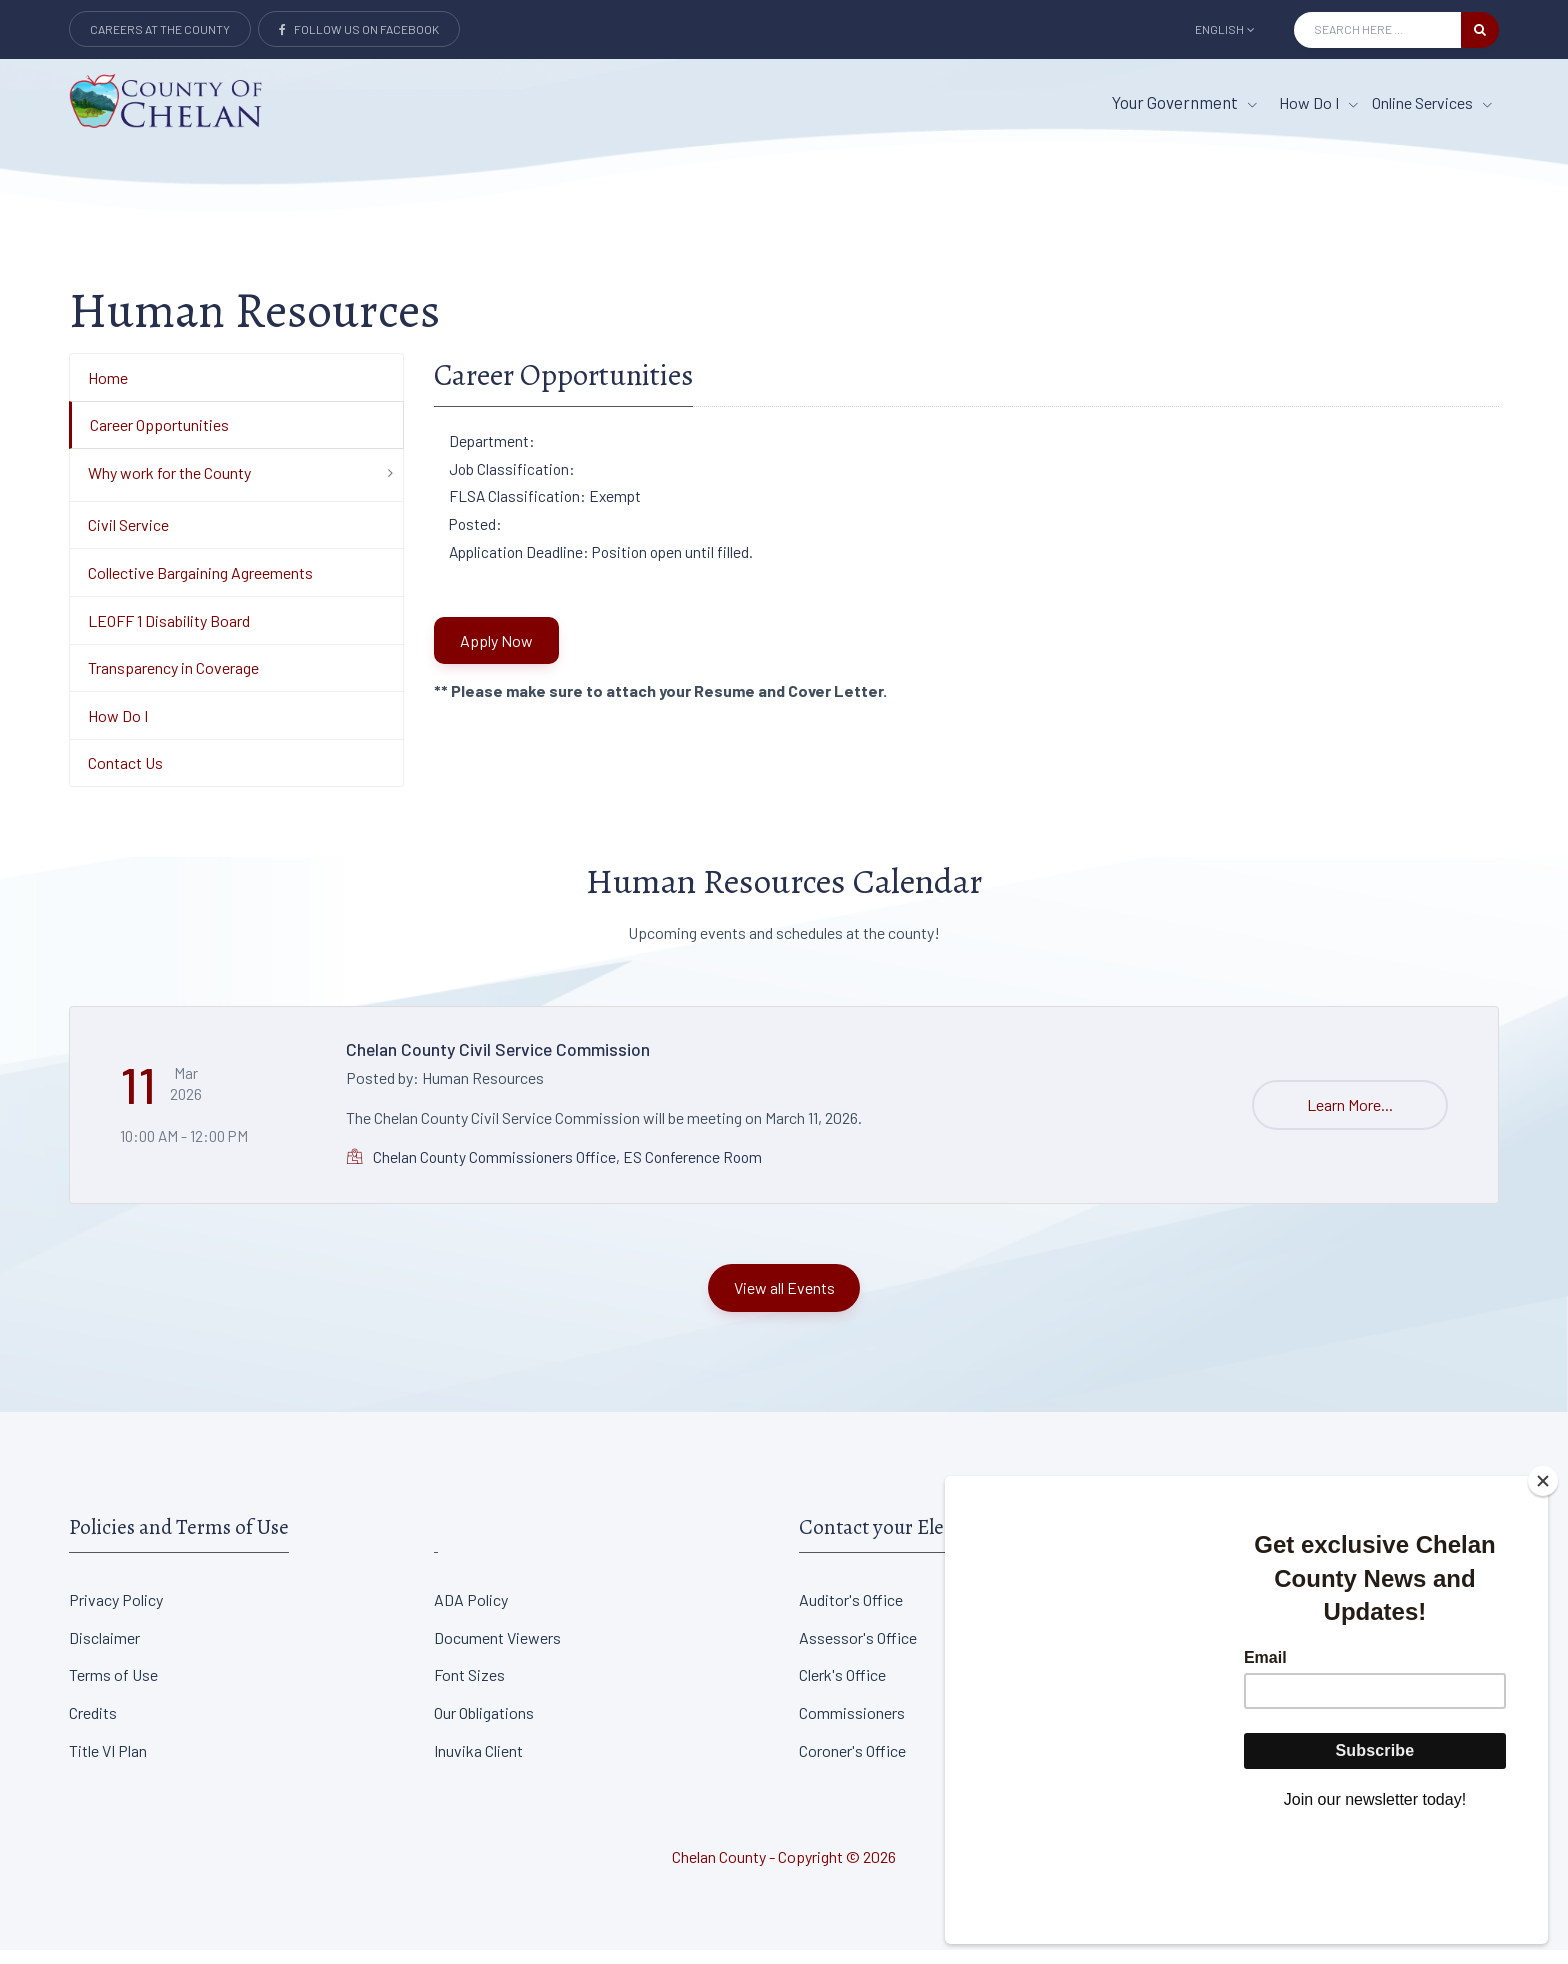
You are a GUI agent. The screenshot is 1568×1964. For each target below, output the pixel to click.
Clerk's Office (842, 1689)
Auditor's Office (851, 1613)
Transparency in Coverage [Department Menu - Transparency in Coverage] (173, 681)
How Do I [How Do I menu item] (1318, 102)
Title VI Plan (108, 1764)
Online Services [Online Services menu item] (1432, 102)
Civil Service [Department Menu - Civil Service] (128, 539)
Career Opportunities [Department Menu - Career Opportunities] (159, 438)
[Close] (1543, 1592)
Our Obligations (484, 1726)
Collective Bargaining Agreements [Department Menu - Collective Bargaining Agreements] (200, 586)
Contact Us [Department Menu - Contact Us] (125, 777)
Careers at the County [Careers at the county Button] (160, 29)
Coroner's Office (852, 1764)
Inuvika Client (478, 1764)
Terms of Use (113, 1689)
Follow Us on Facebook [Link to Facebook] (359, 29)
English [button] (1225, 29)
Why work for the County (169, 486)
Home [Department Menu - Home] (108, 391)
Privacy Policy (116, 1613)
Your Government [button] (1184, 102)
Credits (93, 1726)
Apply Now (496, 654)
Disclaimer (104, 1651)
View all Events (784, 1301)
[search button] (1480, 30)
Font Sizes (469, 1689)
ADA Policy (471, 1613)
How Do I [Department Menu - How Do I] (118, 729)
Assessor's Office (858, 1651)
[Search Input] (1377, 30)
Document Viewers (497, 1651)
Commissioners (852, 1726)
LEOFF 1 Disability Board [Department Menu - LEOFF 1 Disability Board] (169, 634)
